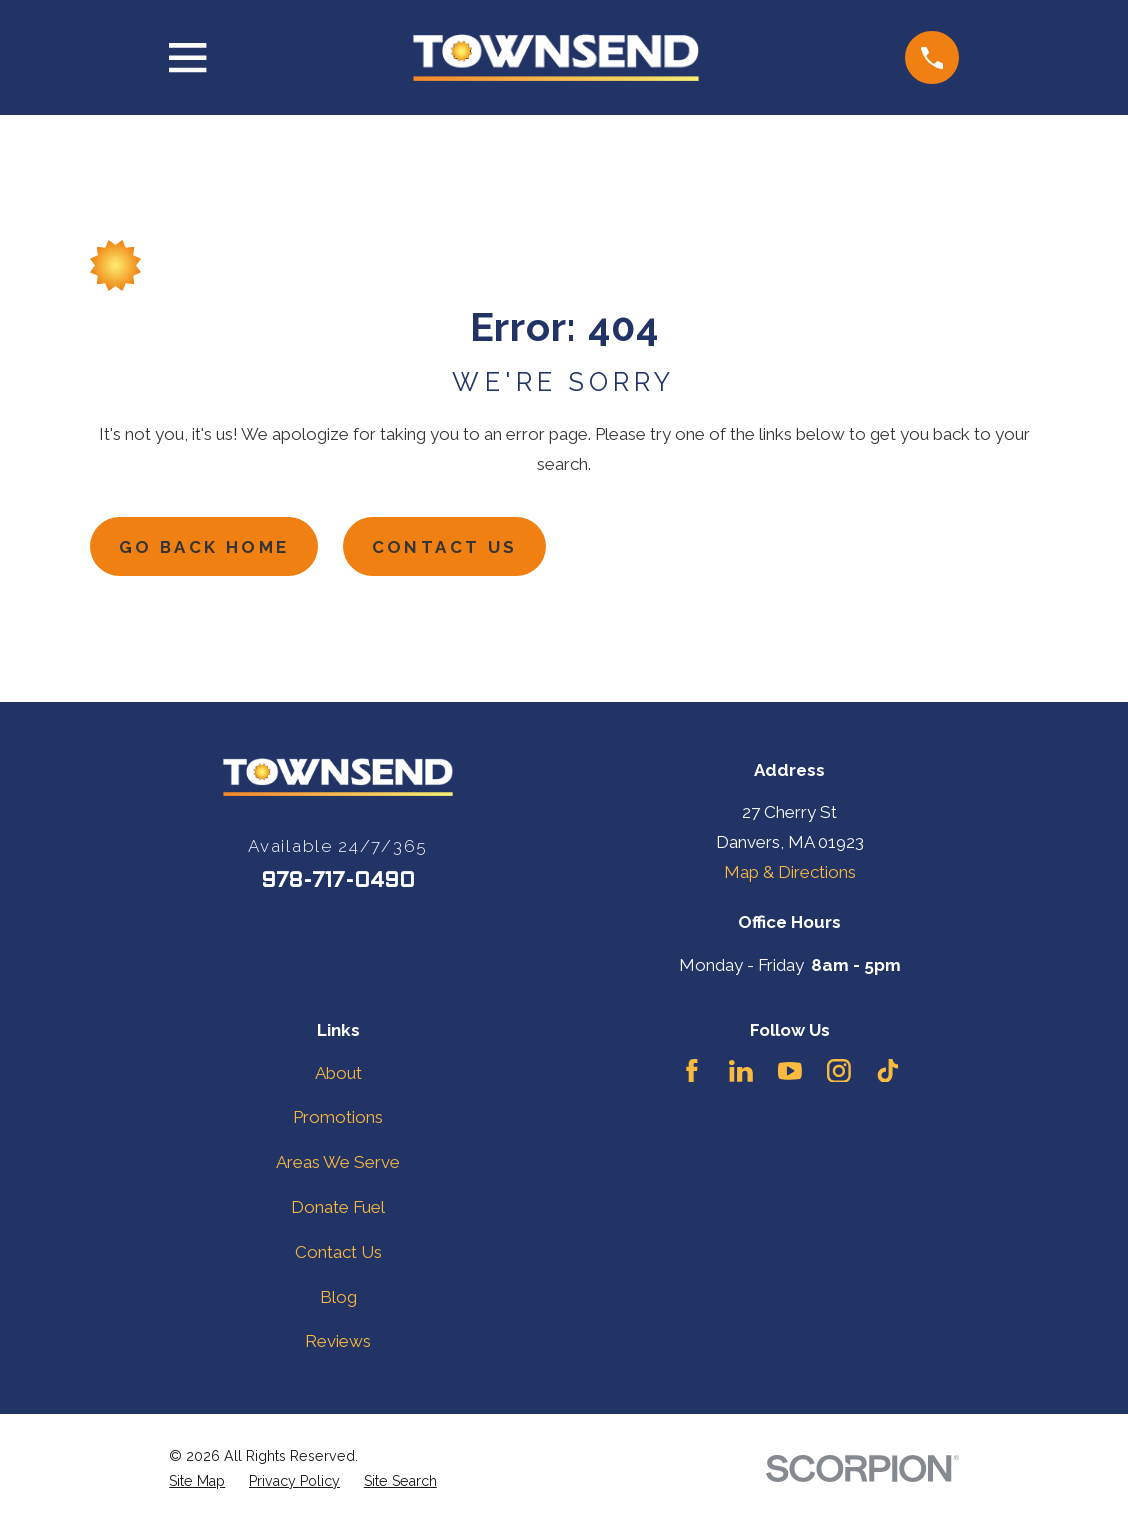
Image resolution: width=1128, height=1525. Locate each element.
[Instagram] (839, 1071)
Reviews (338, 1342)
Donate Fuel (338, 1208)
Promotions (338, 1118)
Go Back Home (205, 547)
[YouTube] (790, 1071)
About (338, 1073)
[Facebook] (692, 1071)
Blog (338, 1297)
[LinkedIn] (741, 1071)
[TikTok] (888, 1071)
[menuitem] (197, 1481)
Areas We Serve (338, 1163)
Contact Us (448, 547)
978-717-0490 (338, 881)
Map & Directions (790, 873)
